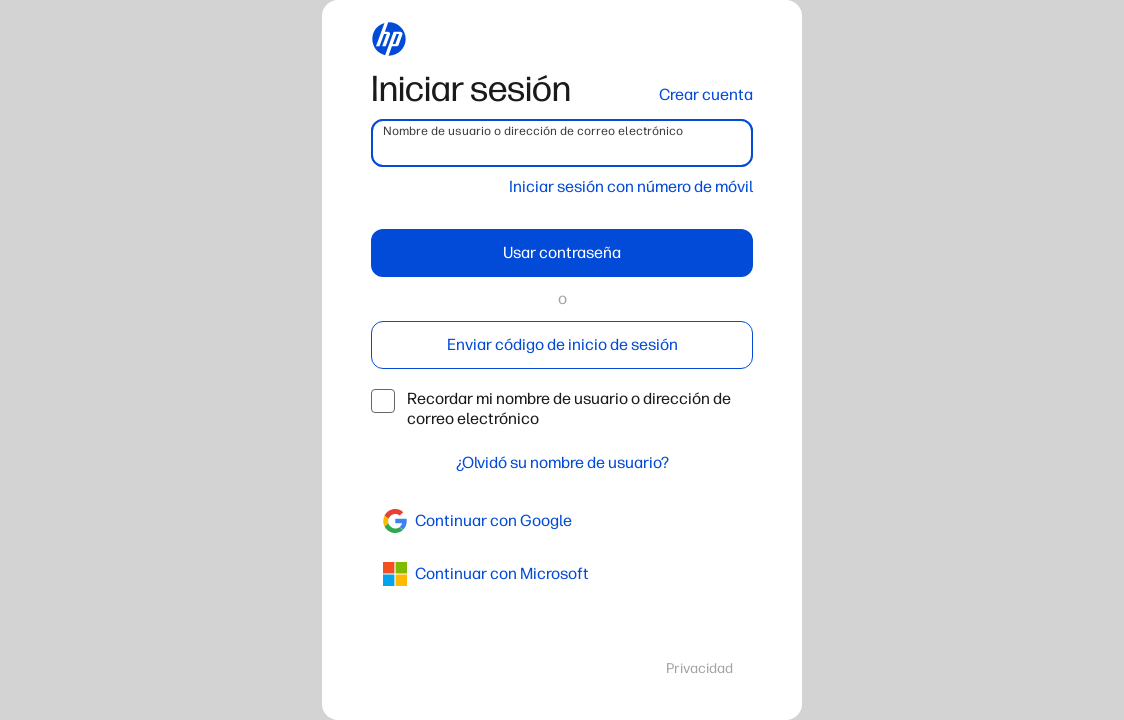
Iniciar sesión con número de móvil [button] (631, 186)
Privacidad (699, 668)
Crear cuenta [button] (706, 94)
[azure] (562, 574)
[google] (562, 521)
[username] (562, 143)
